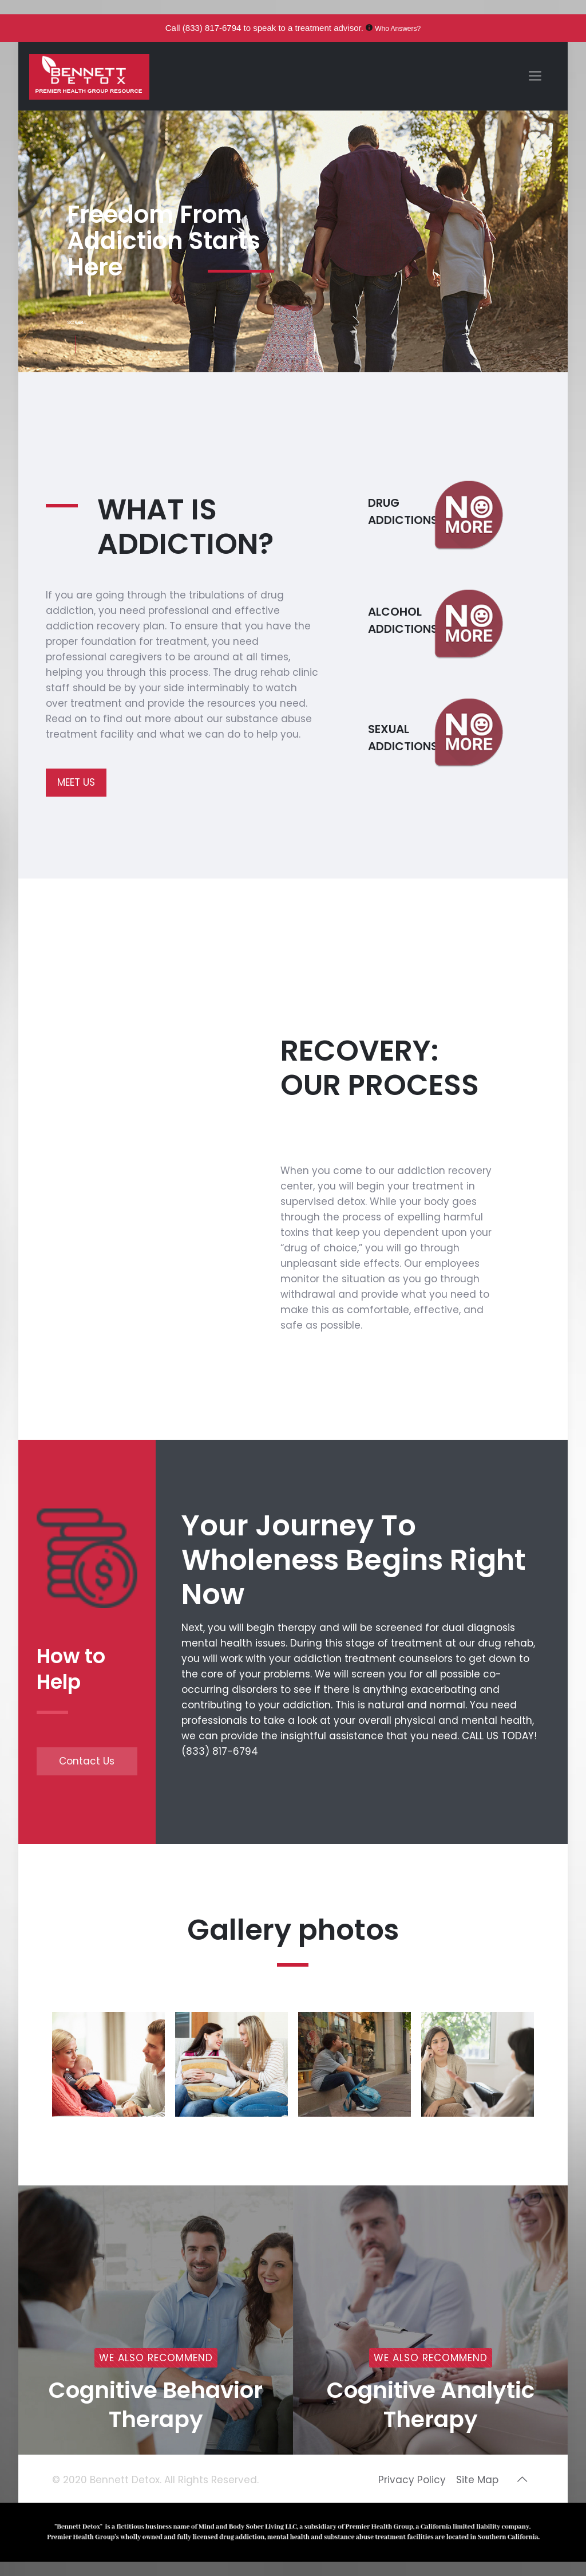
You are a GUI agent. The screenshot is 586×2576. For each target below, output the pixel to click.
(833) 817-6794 (212, 28)
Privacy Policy (412, 2480)
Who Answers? (398, 29)
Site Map (477, 2480)
